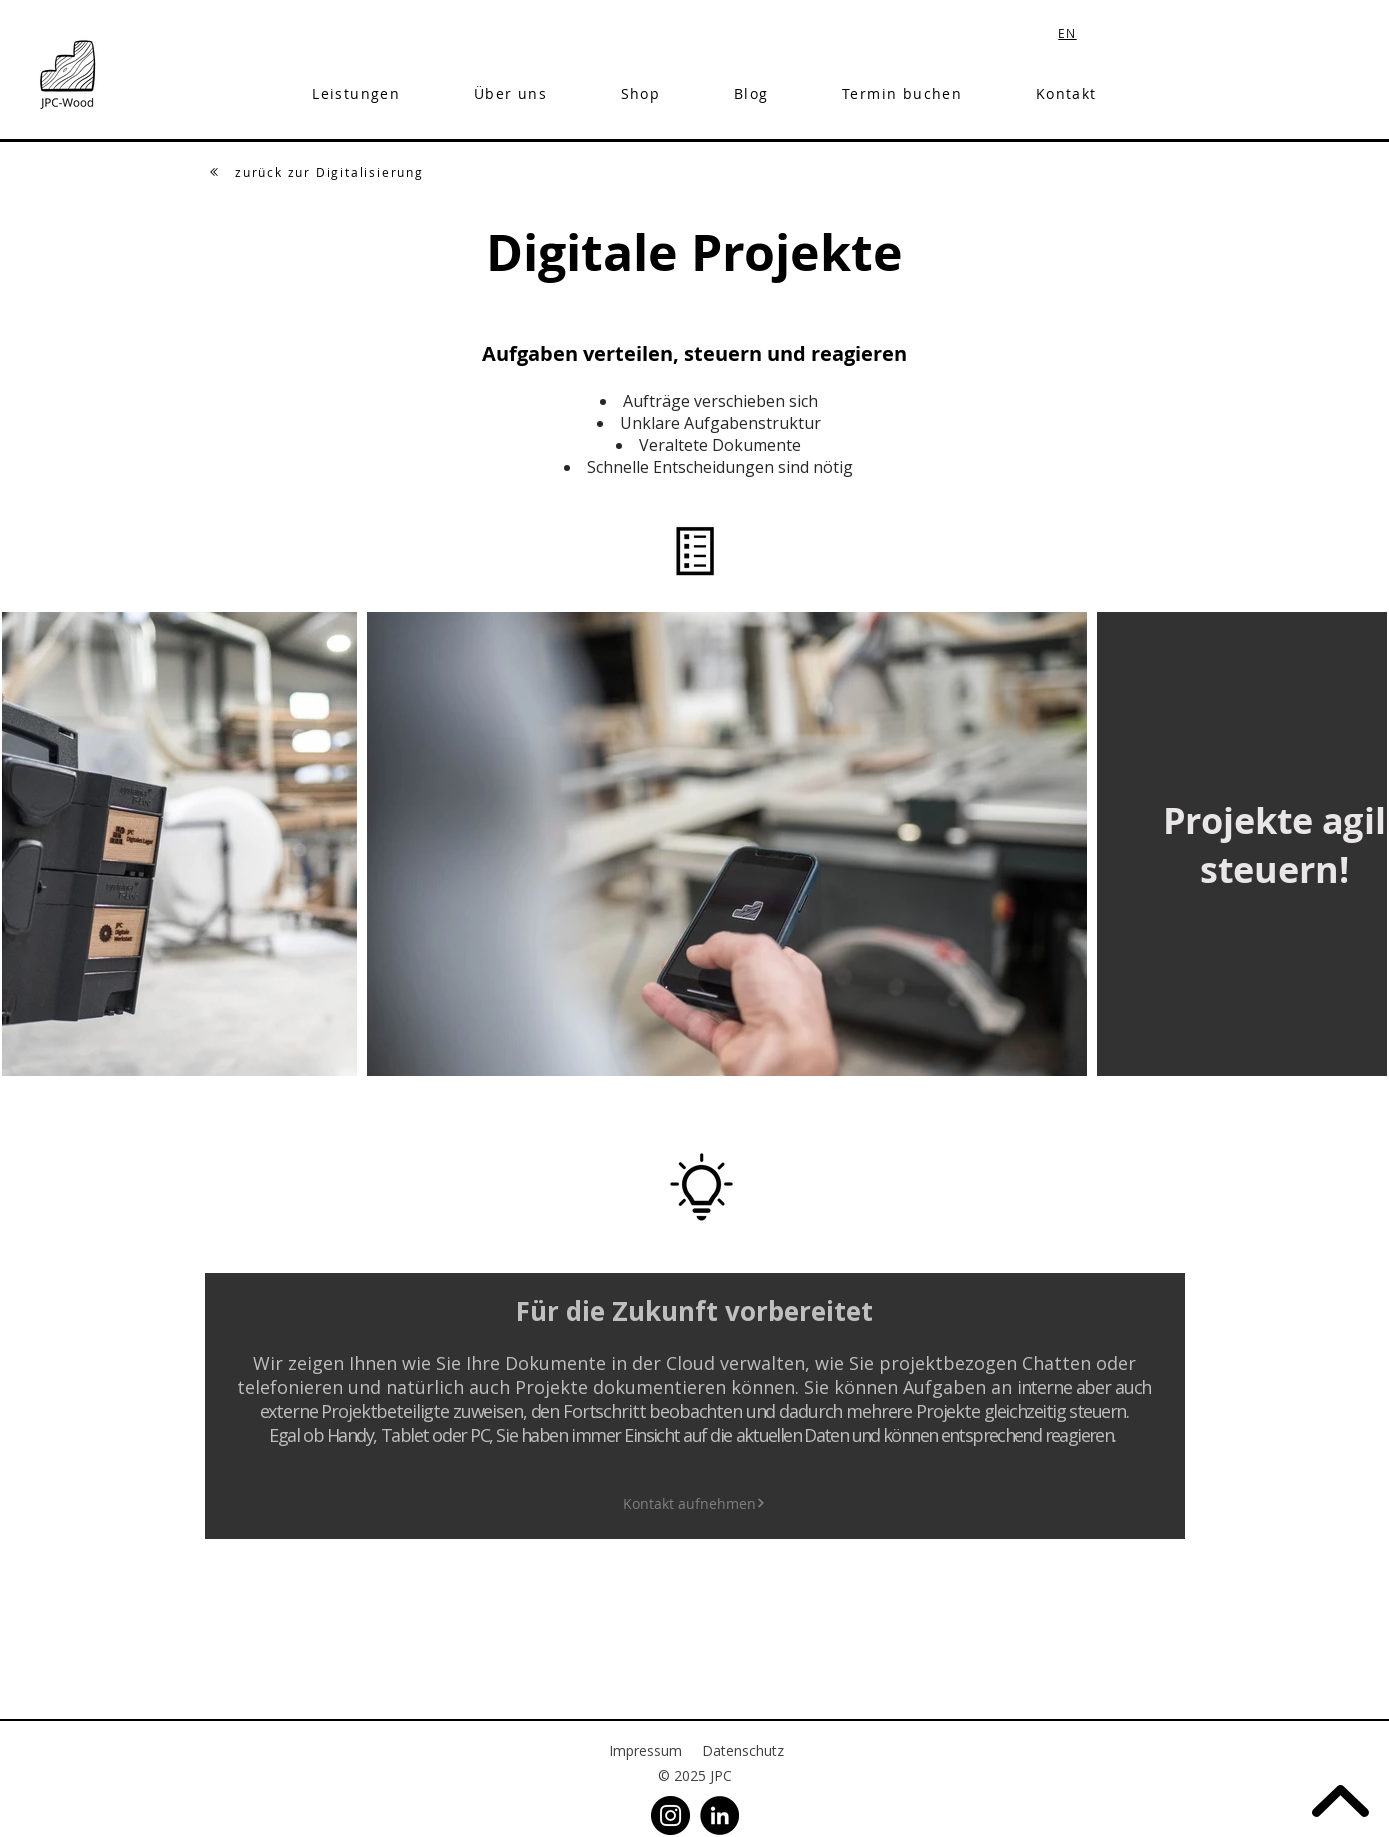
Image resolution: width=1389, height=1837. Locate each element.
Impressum (645, 1750)
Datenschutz (743, 1750)
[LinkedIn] (719, 1815)
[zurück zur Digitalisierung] (317, 172)
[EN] (1070, 32)
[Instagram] (670, 1815)
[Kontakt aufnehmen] (694, 1503)
